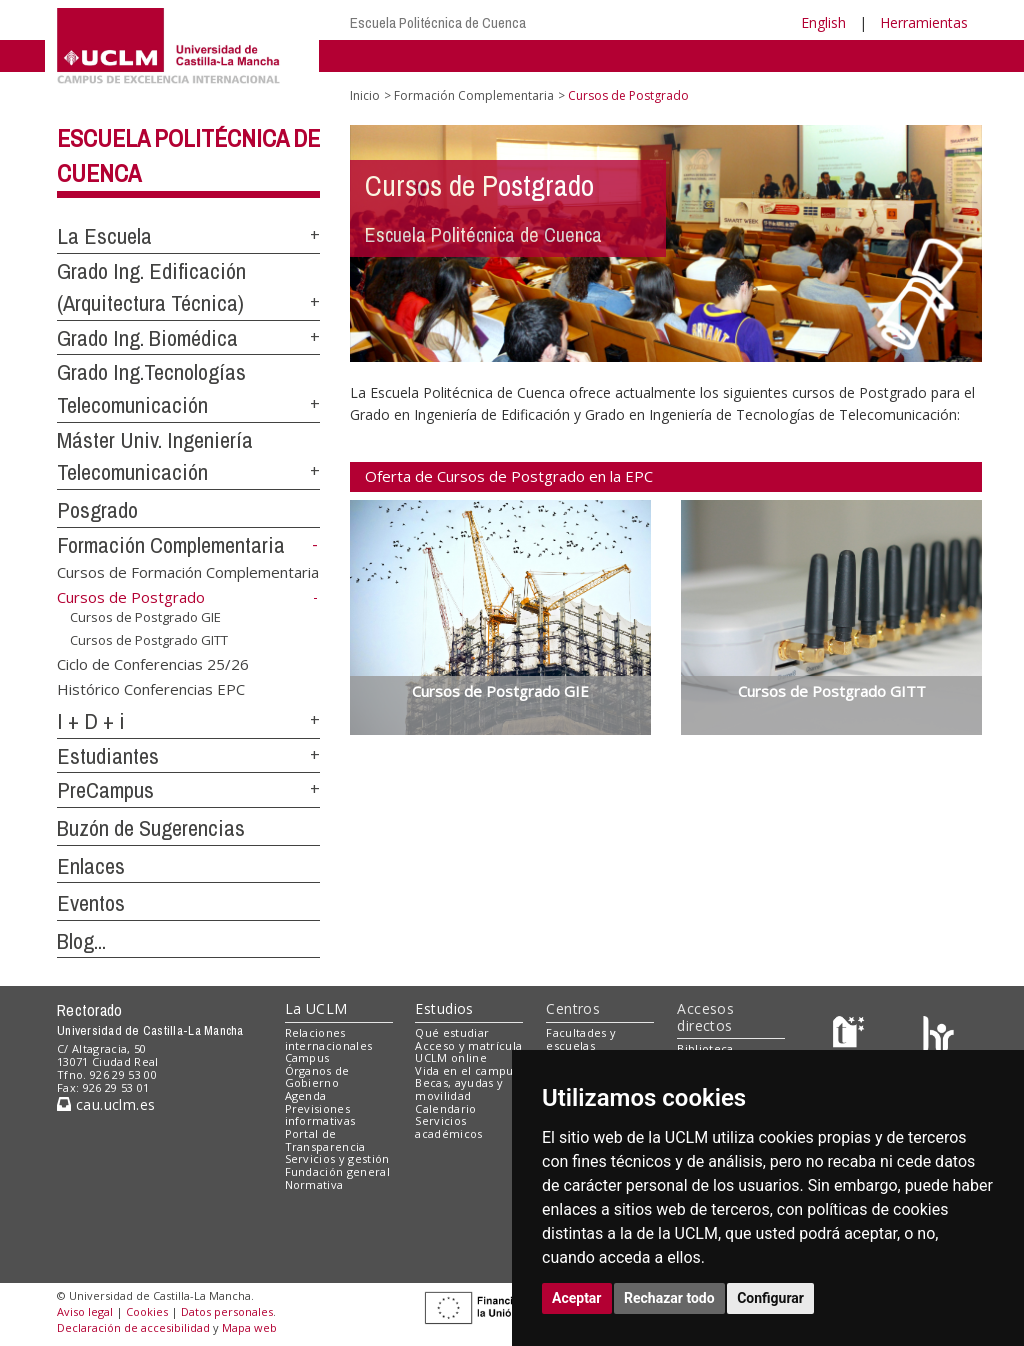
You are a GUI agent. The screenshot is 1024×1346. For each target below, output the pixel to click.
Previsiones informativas (320, 1115)
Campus (307, 1057)
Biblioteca (705, 1048)
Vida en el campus (467, 1070)
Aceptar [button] (577, 1298)
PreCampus (105, 790)
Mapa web (249, 1327)
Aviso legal (85, 1311)
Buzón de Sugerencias (151, 828)
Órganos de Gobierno (317, 1077)
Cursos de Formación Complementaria (188, 571)
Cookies (147, 1311)
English (823, 22)
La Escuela (104, 236)
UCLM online (451, 1057)
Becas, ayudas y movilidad (459, 1089)
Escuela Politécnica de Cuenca (438, 22)
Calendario (445, 1108)
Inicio (365, 95)
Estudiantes (108, 756)
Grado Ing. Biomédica (147, 338)
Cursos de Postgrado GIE (145, 617)
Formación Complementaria (171, 545)
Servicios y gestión (337, 1158)
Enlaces (91, 866)
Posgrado (97, 510)
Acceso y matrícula (468, 1045)
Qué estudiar (452, 1032)
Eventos (91, 903)
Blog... (81, 941)
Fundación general (338, 1171)
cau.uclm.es (106, 1104)
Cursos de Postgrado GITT (149, 640)
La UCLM (316, 1008)
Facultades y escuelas (581, 1039)
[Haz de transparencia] (851, 1036)
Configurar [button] (770, 1298)
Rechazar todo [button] (669, 1298)
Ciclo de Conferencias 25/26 (153, 663)
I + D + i (91, 721)
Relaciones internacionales (329, 1039)
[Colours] (938, 1036)
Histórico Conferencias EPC (151, 689)
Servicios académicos (448, 1127)
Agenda (306, 1095)
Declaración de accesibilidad (133, 1327)
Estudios (444, 1008)
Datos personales (227, 1311)
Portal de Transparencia (325, 1140)
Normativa (314, 1184)
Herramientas (924, 22)
